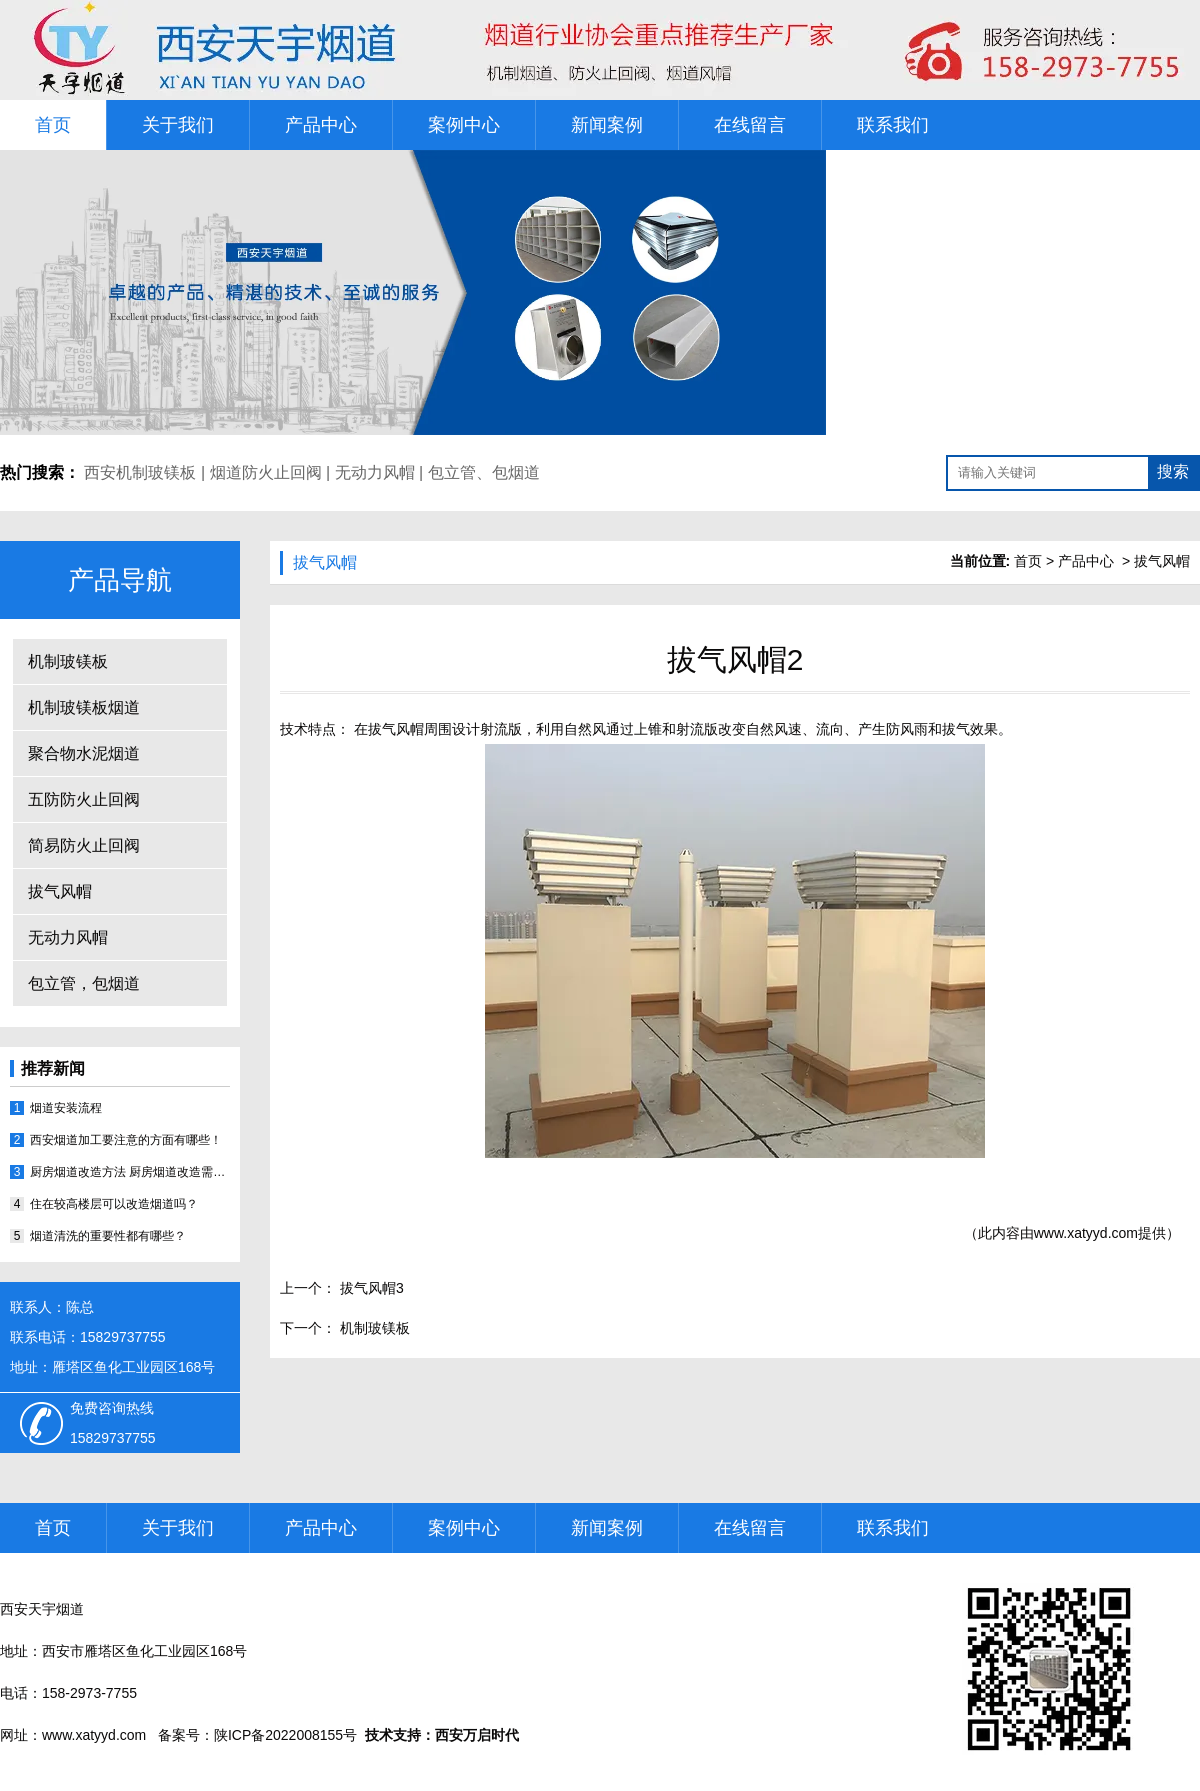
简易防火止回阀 (84, 845)
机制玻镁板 (68, 661)
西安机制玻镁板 (140, 472)
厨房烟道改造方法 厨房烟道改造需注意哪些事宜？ (130, 1172)
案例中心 (464, 125)
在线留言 (750, 125)
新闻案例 (607, 125)
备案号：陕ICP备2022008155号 (257, 1735)
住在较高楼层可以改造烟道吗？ (114, 1204)
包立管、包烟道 (484, 472)
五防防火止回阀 (84, 799)
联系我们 (893, 125)
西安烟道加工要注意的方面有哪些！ (126, 1140)
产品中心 (321, 125)
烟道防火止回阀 (266, 472)
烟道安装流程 (66, 1108)
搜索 (1173, 471)
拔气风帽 (60, 891)
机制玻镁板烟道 (84, 707)
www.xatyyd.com (1086, 1233)
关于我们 (178, 125)
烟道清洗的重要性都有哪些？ (108, 1236)
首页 (53, 125)
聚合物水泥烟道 (84, 753)
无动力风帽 (375, 472)
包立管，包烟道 (84, 983)
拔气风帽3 (370, 1288)
